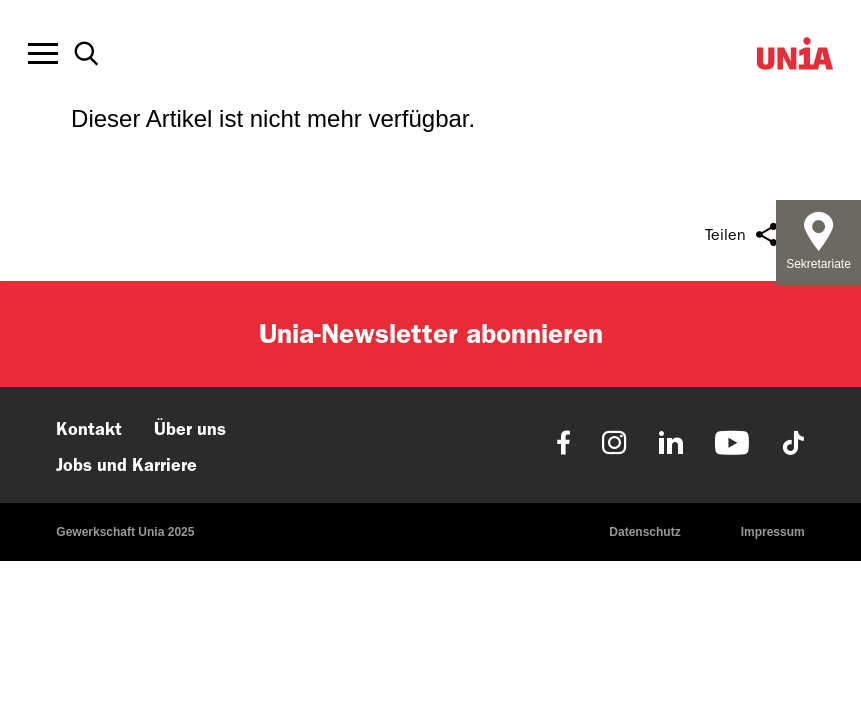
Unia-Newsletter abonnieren (431, 333)
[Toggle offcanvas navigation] (43, 54)
